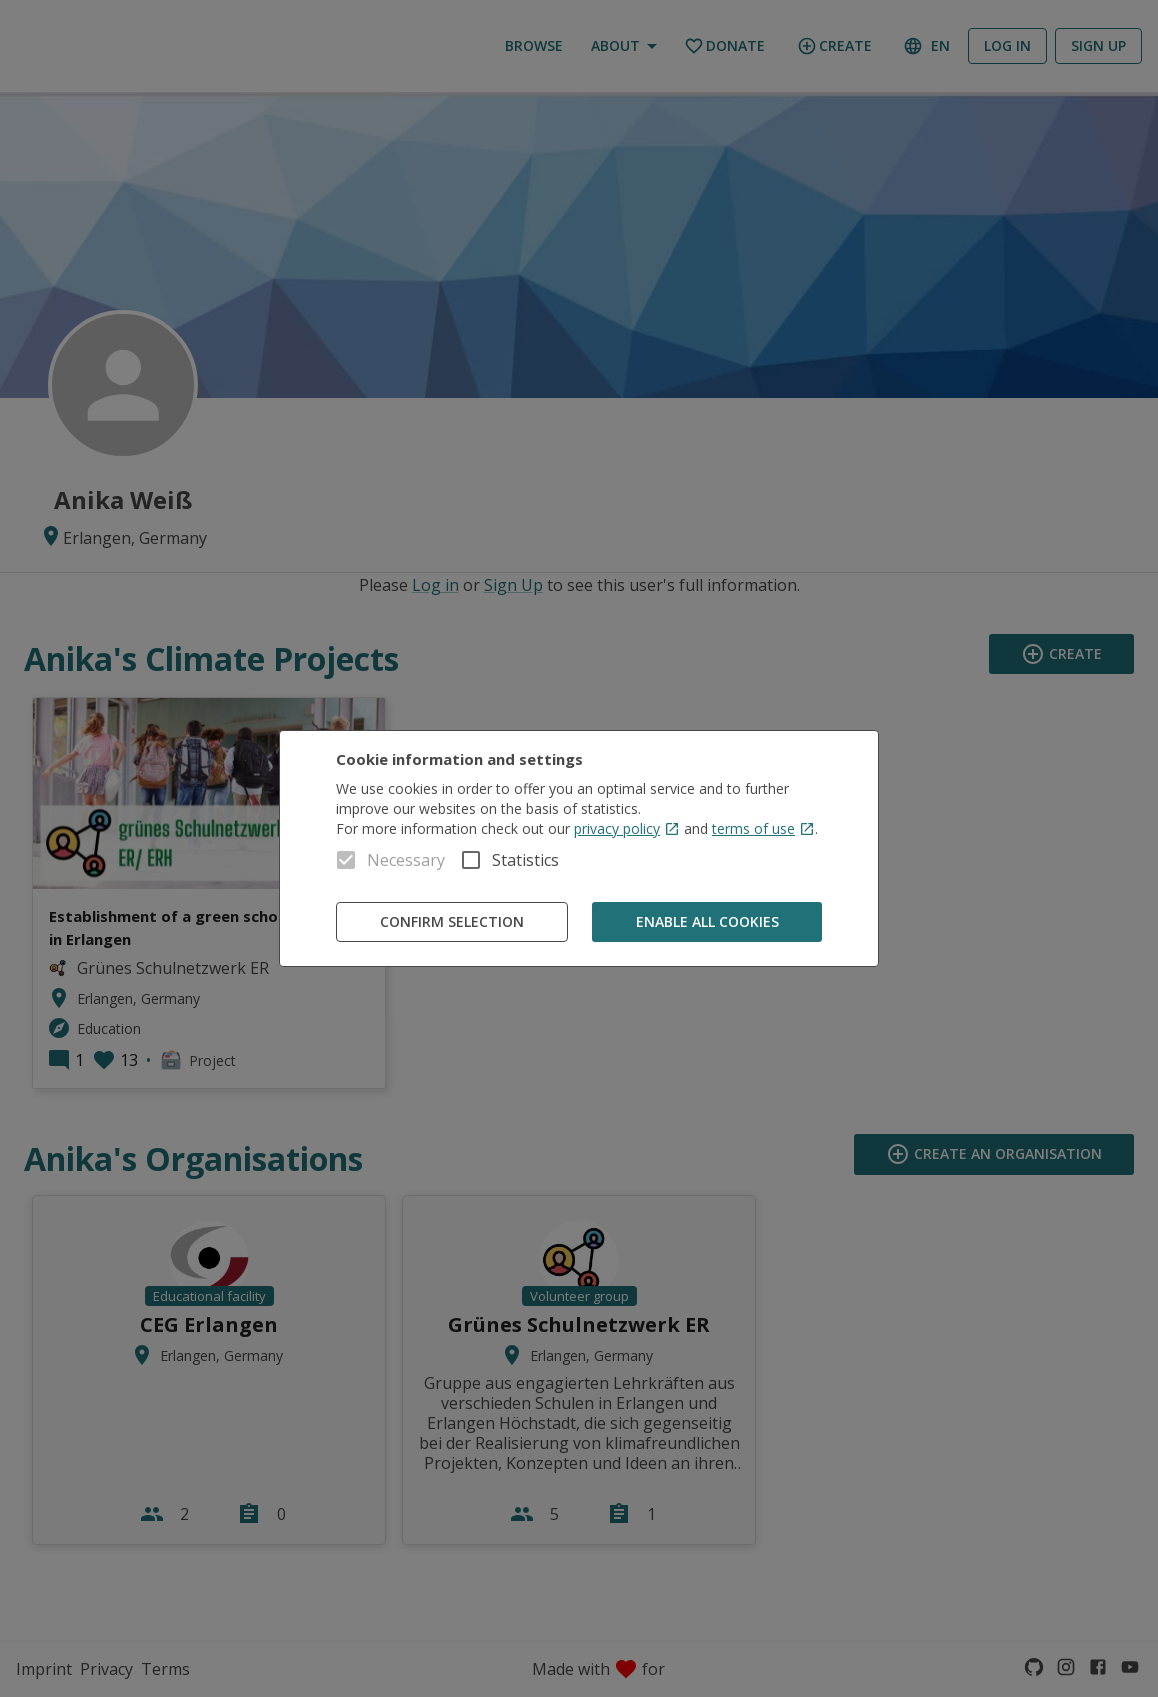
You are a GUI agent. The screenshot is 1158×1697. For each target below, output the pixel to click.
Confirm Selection (452, 922)
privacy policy (627, 828)
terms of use (763, 828)
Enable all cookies (707, 922)
